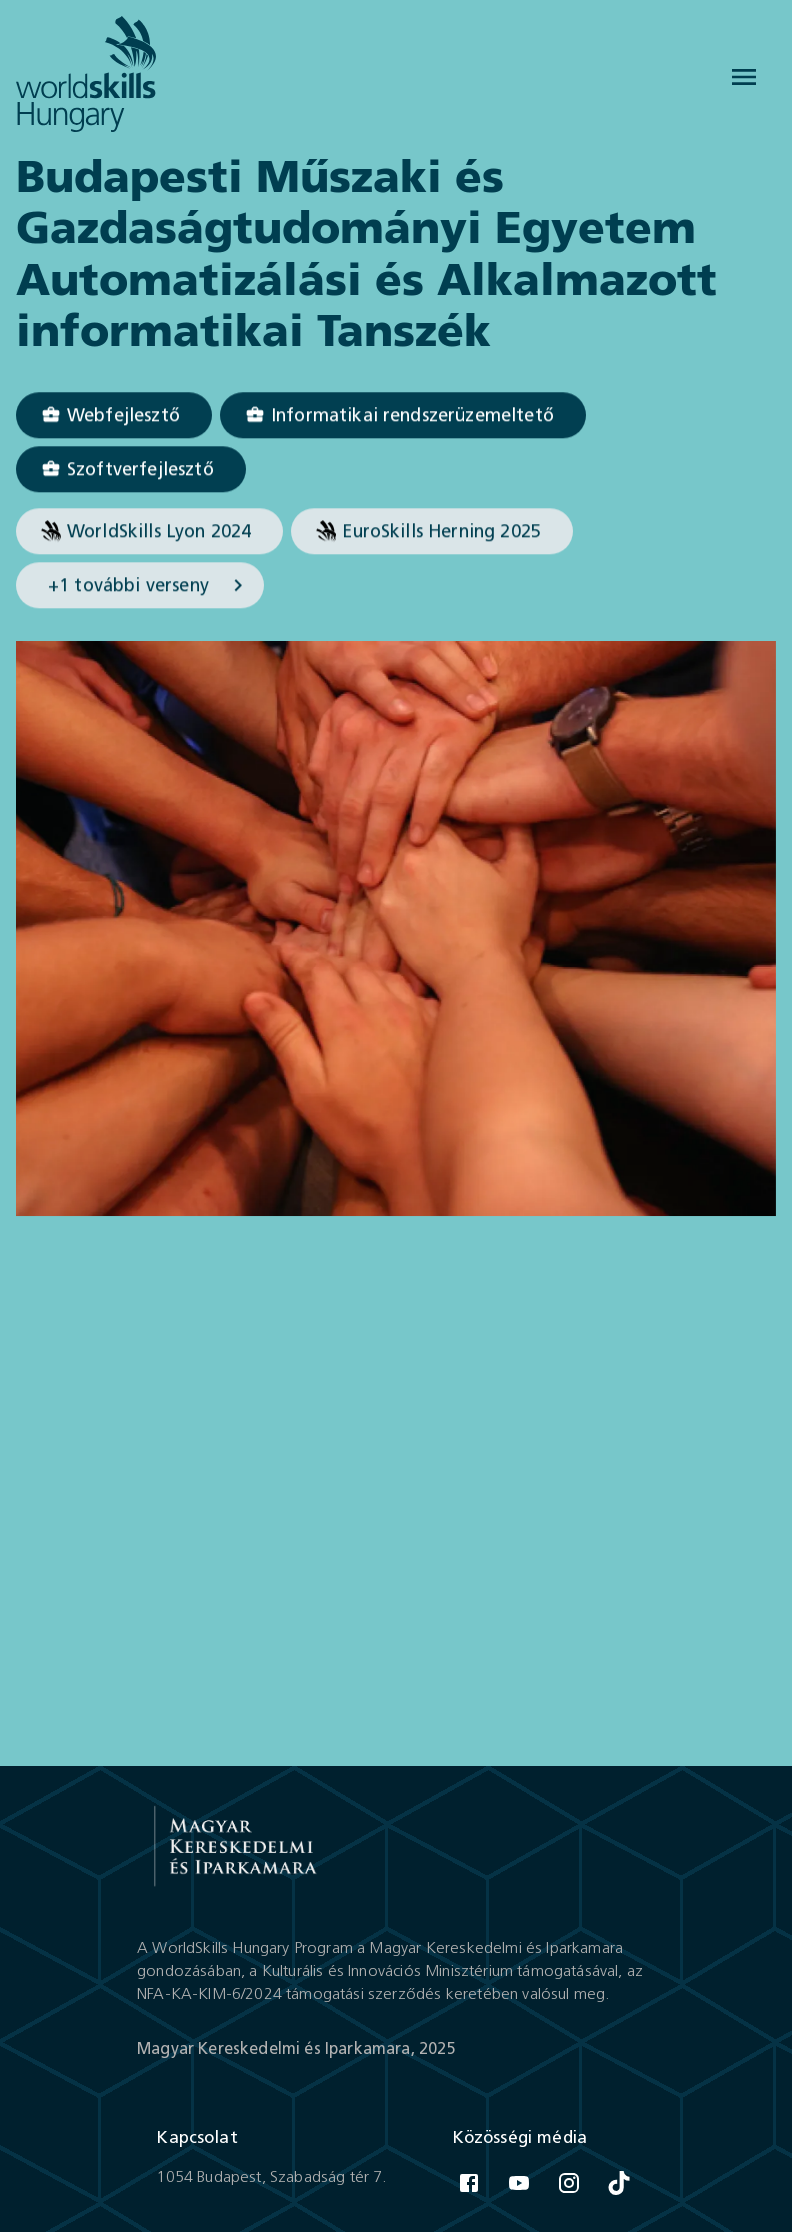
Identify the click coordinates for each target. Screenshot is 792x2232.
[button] (114, 416)
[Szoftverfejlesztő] (131, 470)
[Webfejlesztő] (114, 416)
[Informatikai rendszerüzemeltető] (403, 416)
